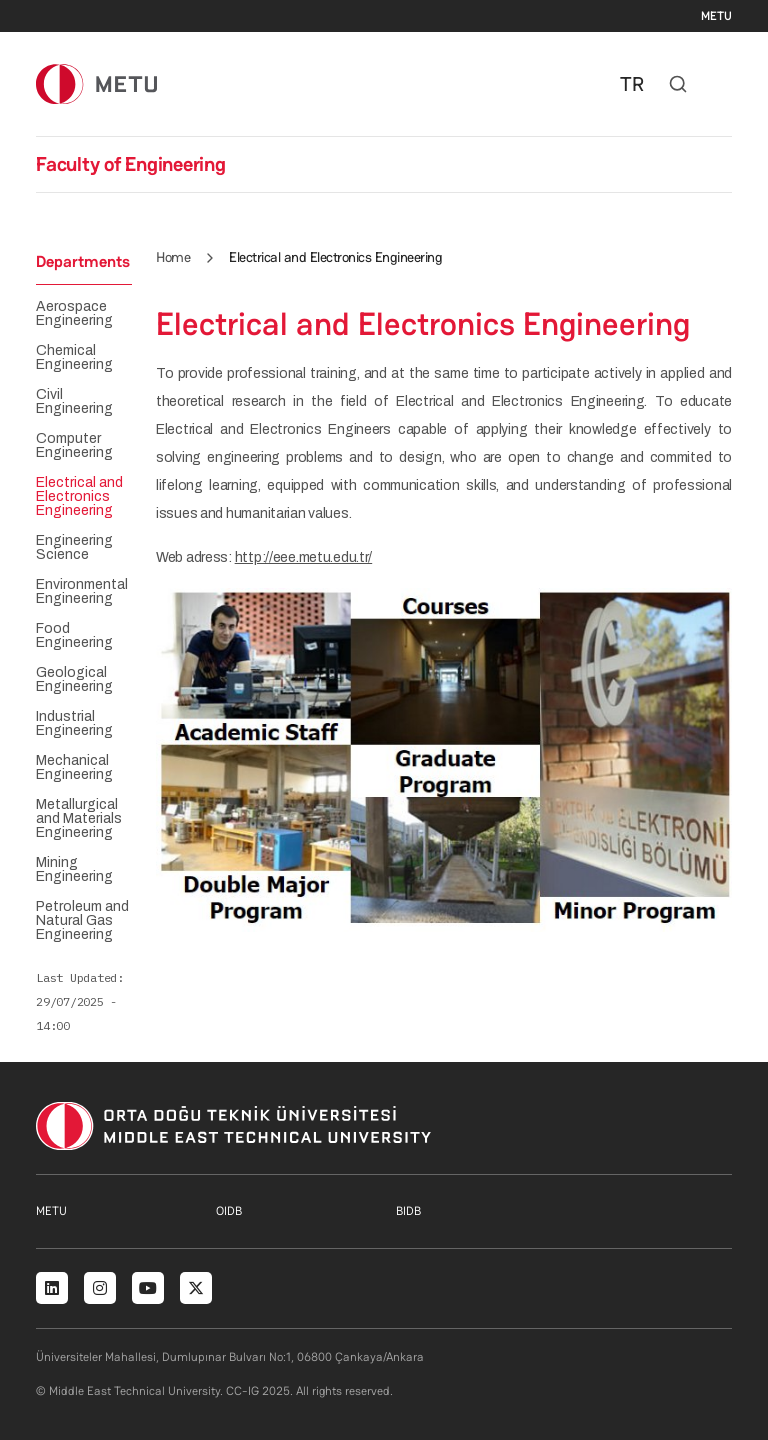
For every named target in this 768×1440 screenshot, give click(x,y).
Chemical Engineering (74, 358)
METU (716, 16)
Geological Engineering (74, 680)
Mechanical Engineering (74, 768)
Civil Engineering (74, 402)
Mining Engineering (74, 870)
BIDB (408, 1211)
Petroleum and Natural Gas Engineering (82, 921)
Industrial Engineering (74, 724)
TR (632, 84)
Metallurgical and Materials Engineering (79, 819)
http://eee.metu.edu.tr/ (304, 557)
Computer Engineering (74, 446)
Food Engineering (74, 636)
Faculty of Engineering (131, 164)
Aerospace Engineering (74, 314)
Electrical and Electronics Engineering (79, 497)
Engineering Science (74, 548)
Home (173, 257)
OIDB (229, 1211)
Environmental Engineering (82, 592)
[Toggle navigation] (722, 84)
